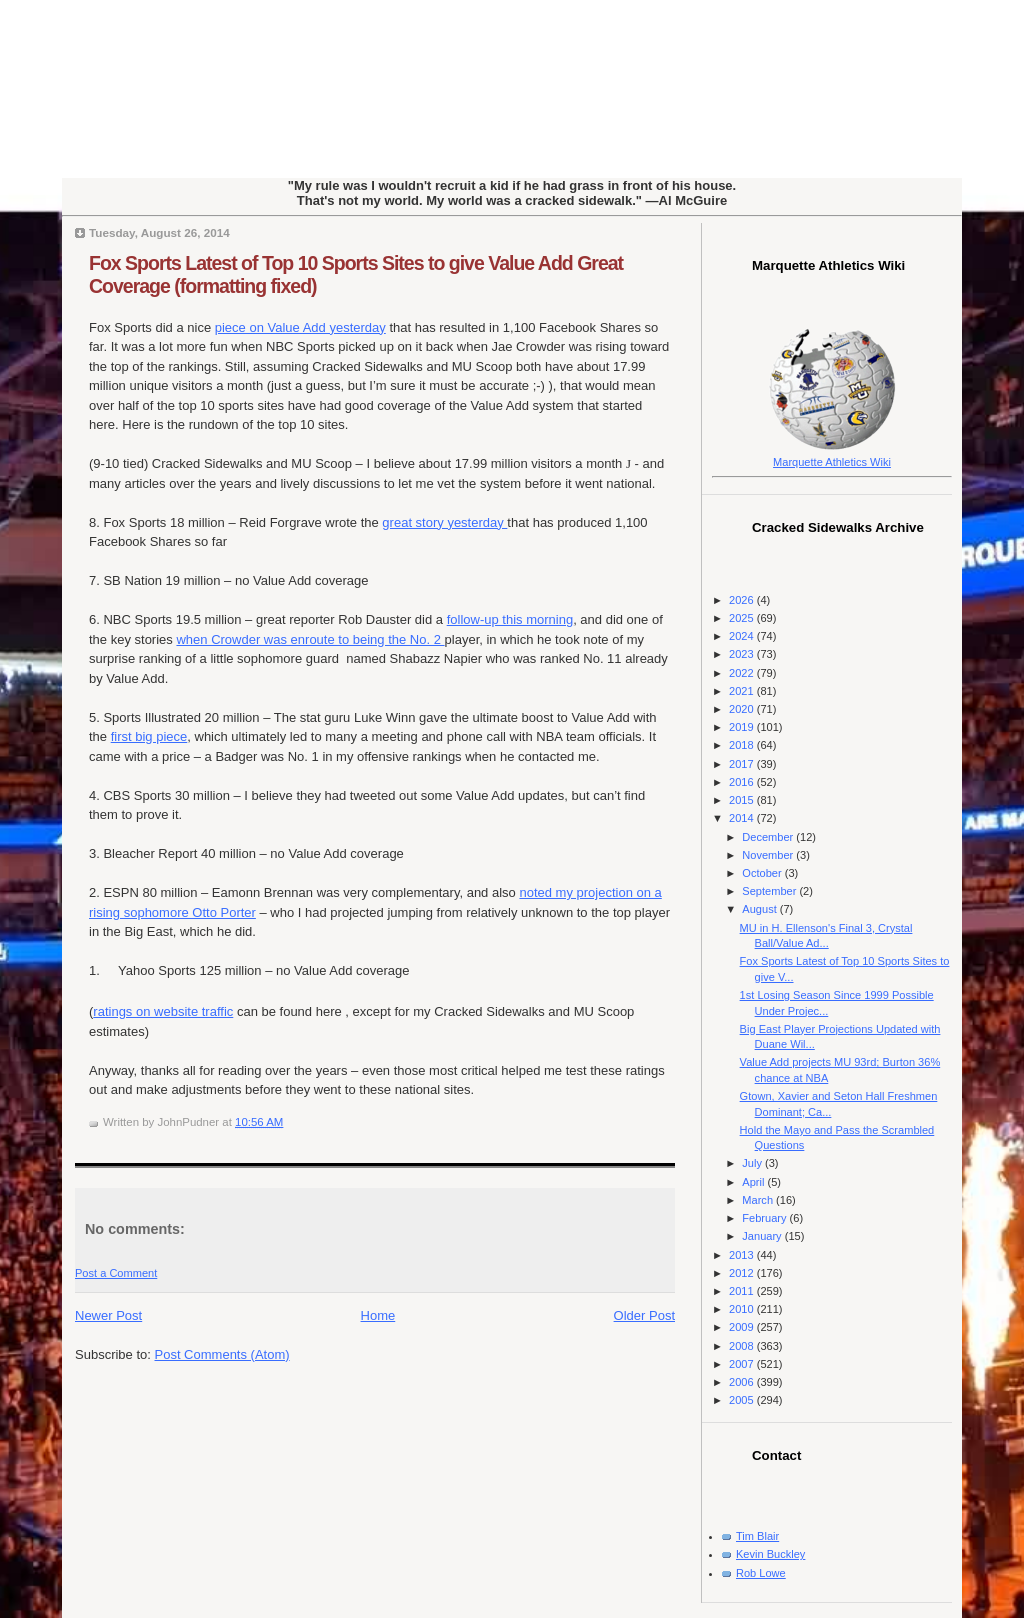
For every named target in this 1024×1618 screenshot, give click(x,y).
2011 (743, 1291)
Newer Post (108, 1315)
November (769, 855)
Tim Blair (757, 1536)
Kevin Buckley (770, 1554)
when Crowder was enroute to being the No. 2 (310, 639)
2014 (743, 818)
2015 (743, 800)
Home (378, 1315)
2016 (743, 782)
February (765, 1218)
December (769, 837)
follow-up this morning (510, 619)
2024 (743, 636)
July (753, 1163)
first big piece (149, 736)
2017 (743, 764)
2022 (743, 673)
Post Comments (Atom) (222, 1354)
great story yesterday (444, 522)
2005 (743, 1400)
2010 (743, 1309)
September (770, 891)
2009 (743, 1327)
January (763, 1236)
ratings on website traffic (163, 1011)
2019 (743, 727)
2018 (743, 745)
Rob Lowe (761, 1573)
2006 (743, 1382)
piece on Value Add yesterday (300, 327)
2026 (743, 600)
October (763, 873)
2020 (743, 709)
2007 (743, 1364)
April (754, 1182)
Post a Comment (116, 1273)
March (759, 1200)
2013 (743, 1255)
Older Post (644, 1315)
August (760, 909)
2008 (743, 1346)
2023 (743, 654)
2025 (743, 618)
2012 (743, 1273)
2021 (743, 691)
